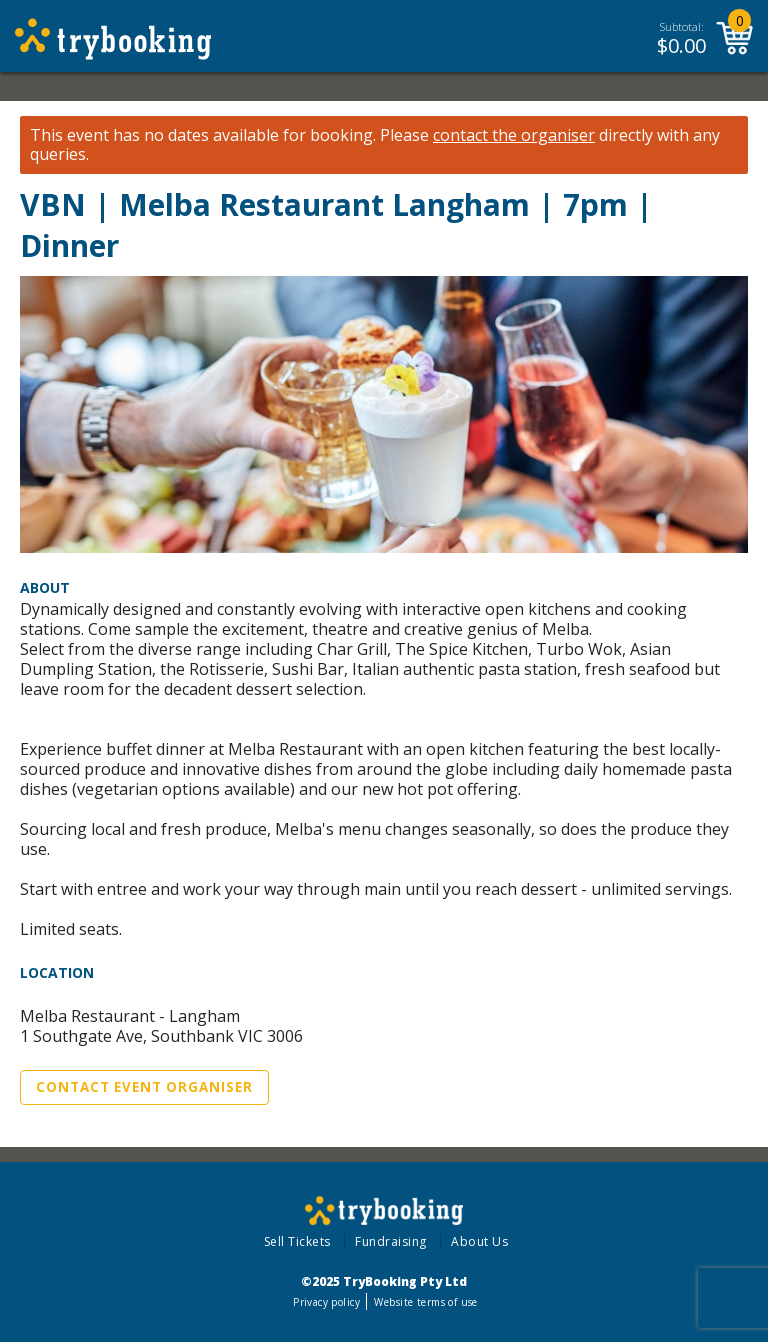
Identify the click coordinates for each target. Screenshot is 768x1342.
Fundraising (391, 1241)
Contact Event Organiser (144, 1087)
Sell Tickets (297, 1241)
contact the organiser (514, 135)
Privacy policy (326, 1302)
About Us (479, 1241)
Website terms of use (425, 1302)
